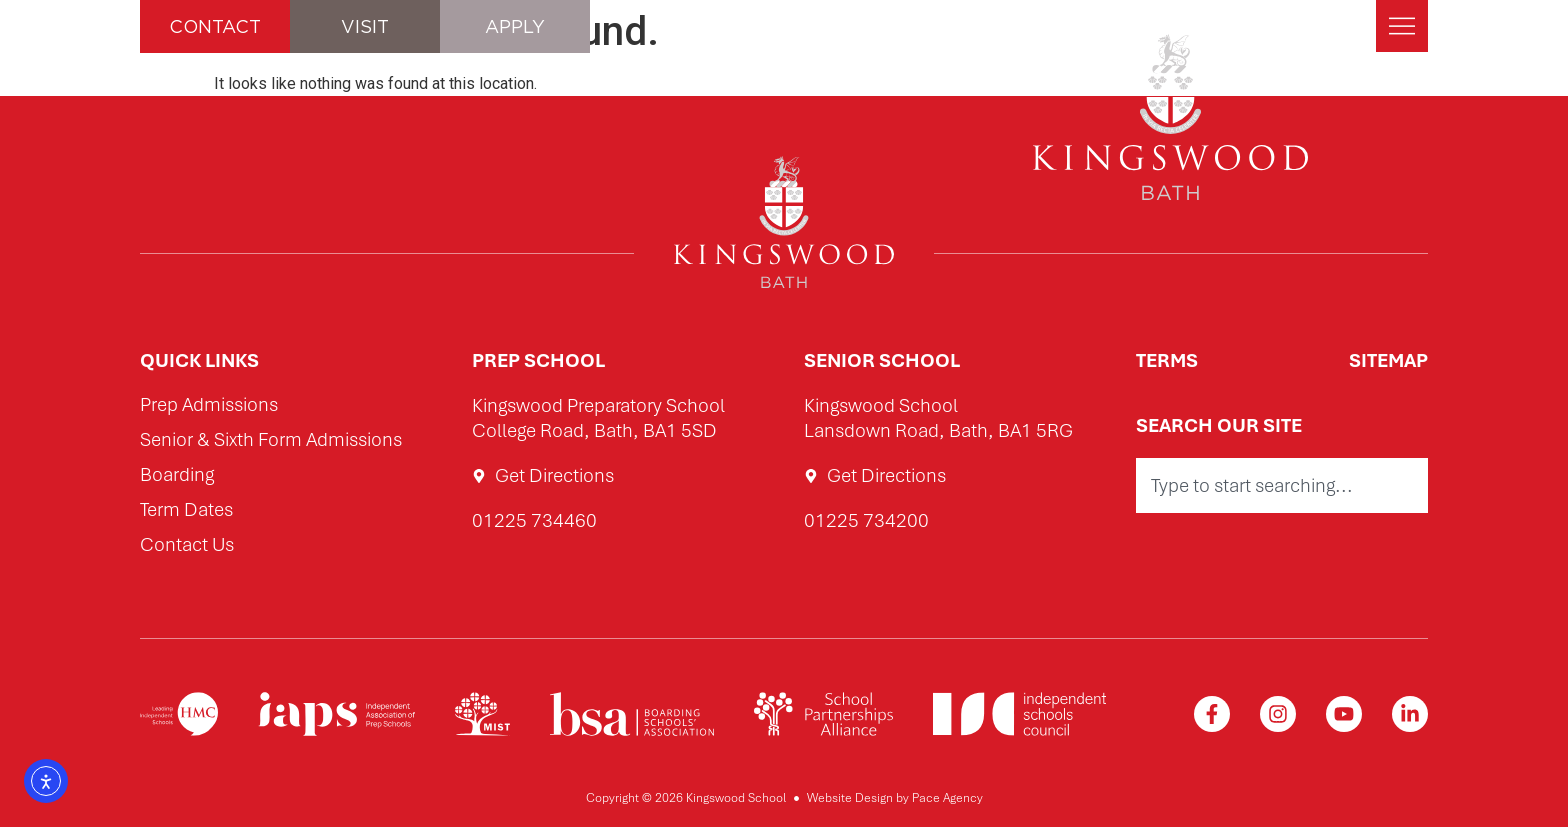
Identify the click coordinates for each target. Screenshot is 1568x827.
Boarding (177, 475)
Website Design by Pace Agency (895, 798)
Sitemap (1388, 360)
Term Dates (186, 510)
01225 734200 (866, 520)
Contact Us (187, 545)
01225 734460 (534, 520)
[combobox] (1282, 485)
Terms (1167, 360)
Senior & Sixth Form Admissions (271, 440)
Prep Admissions (209, 405)
